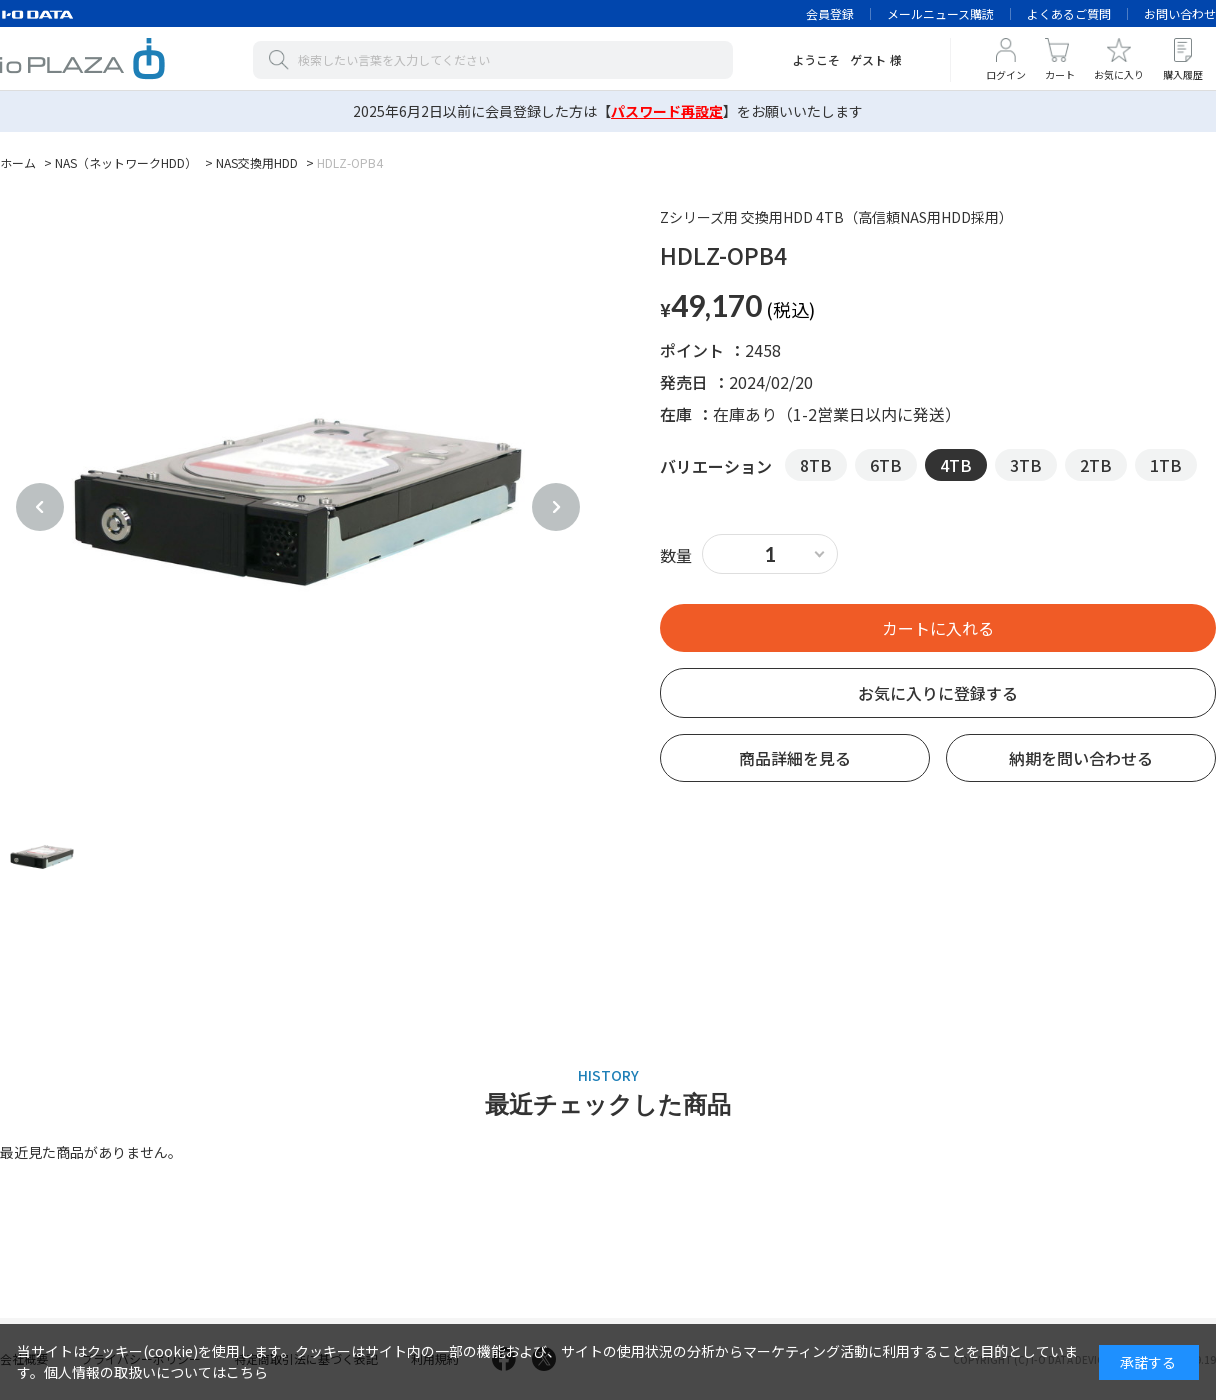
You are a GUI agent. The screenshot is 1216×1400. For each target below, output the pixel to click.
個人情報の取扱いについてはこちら (156, 1372)
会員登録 (830, 13)
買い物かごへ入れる (938, 628)
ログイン (1006, 74)
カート (1060, 74)
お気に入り (1119, 74)
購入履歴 (1183, 74)
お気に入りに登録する (938, 693)
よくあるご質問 (1069, 13)
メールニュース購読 (940, 13)
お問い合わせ (1180, 13)
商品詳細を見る (795, 758)
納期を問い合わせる (1081, 758)
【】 (667, 111)
